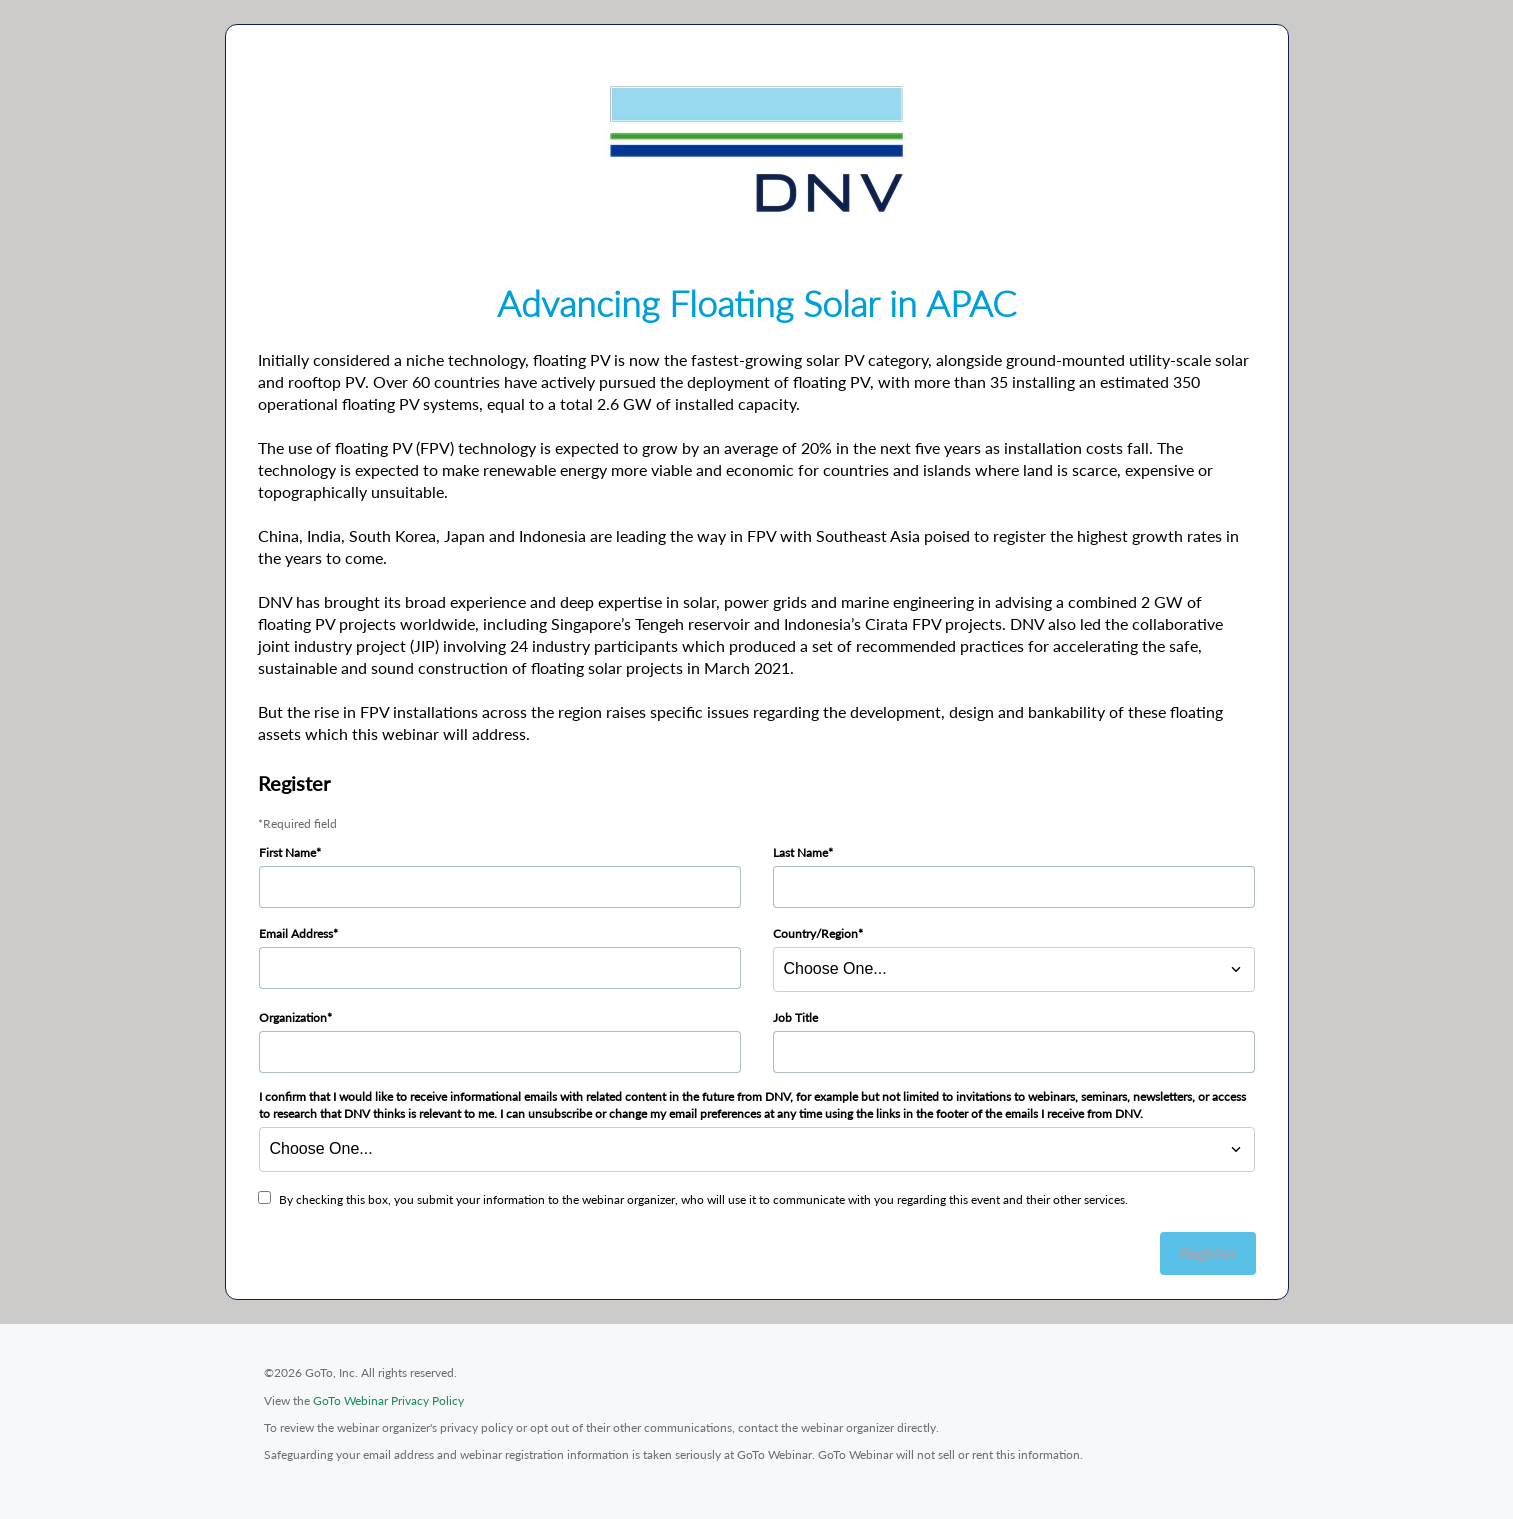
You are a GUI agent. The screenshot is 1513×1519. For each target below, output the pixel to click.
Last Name (800, 852)
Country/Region (815, 933)
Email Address (296, 933)
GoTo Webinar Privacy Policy (388, 1400)
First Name (287, 852)
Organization (293, 1017)
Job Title (795, 1017)
